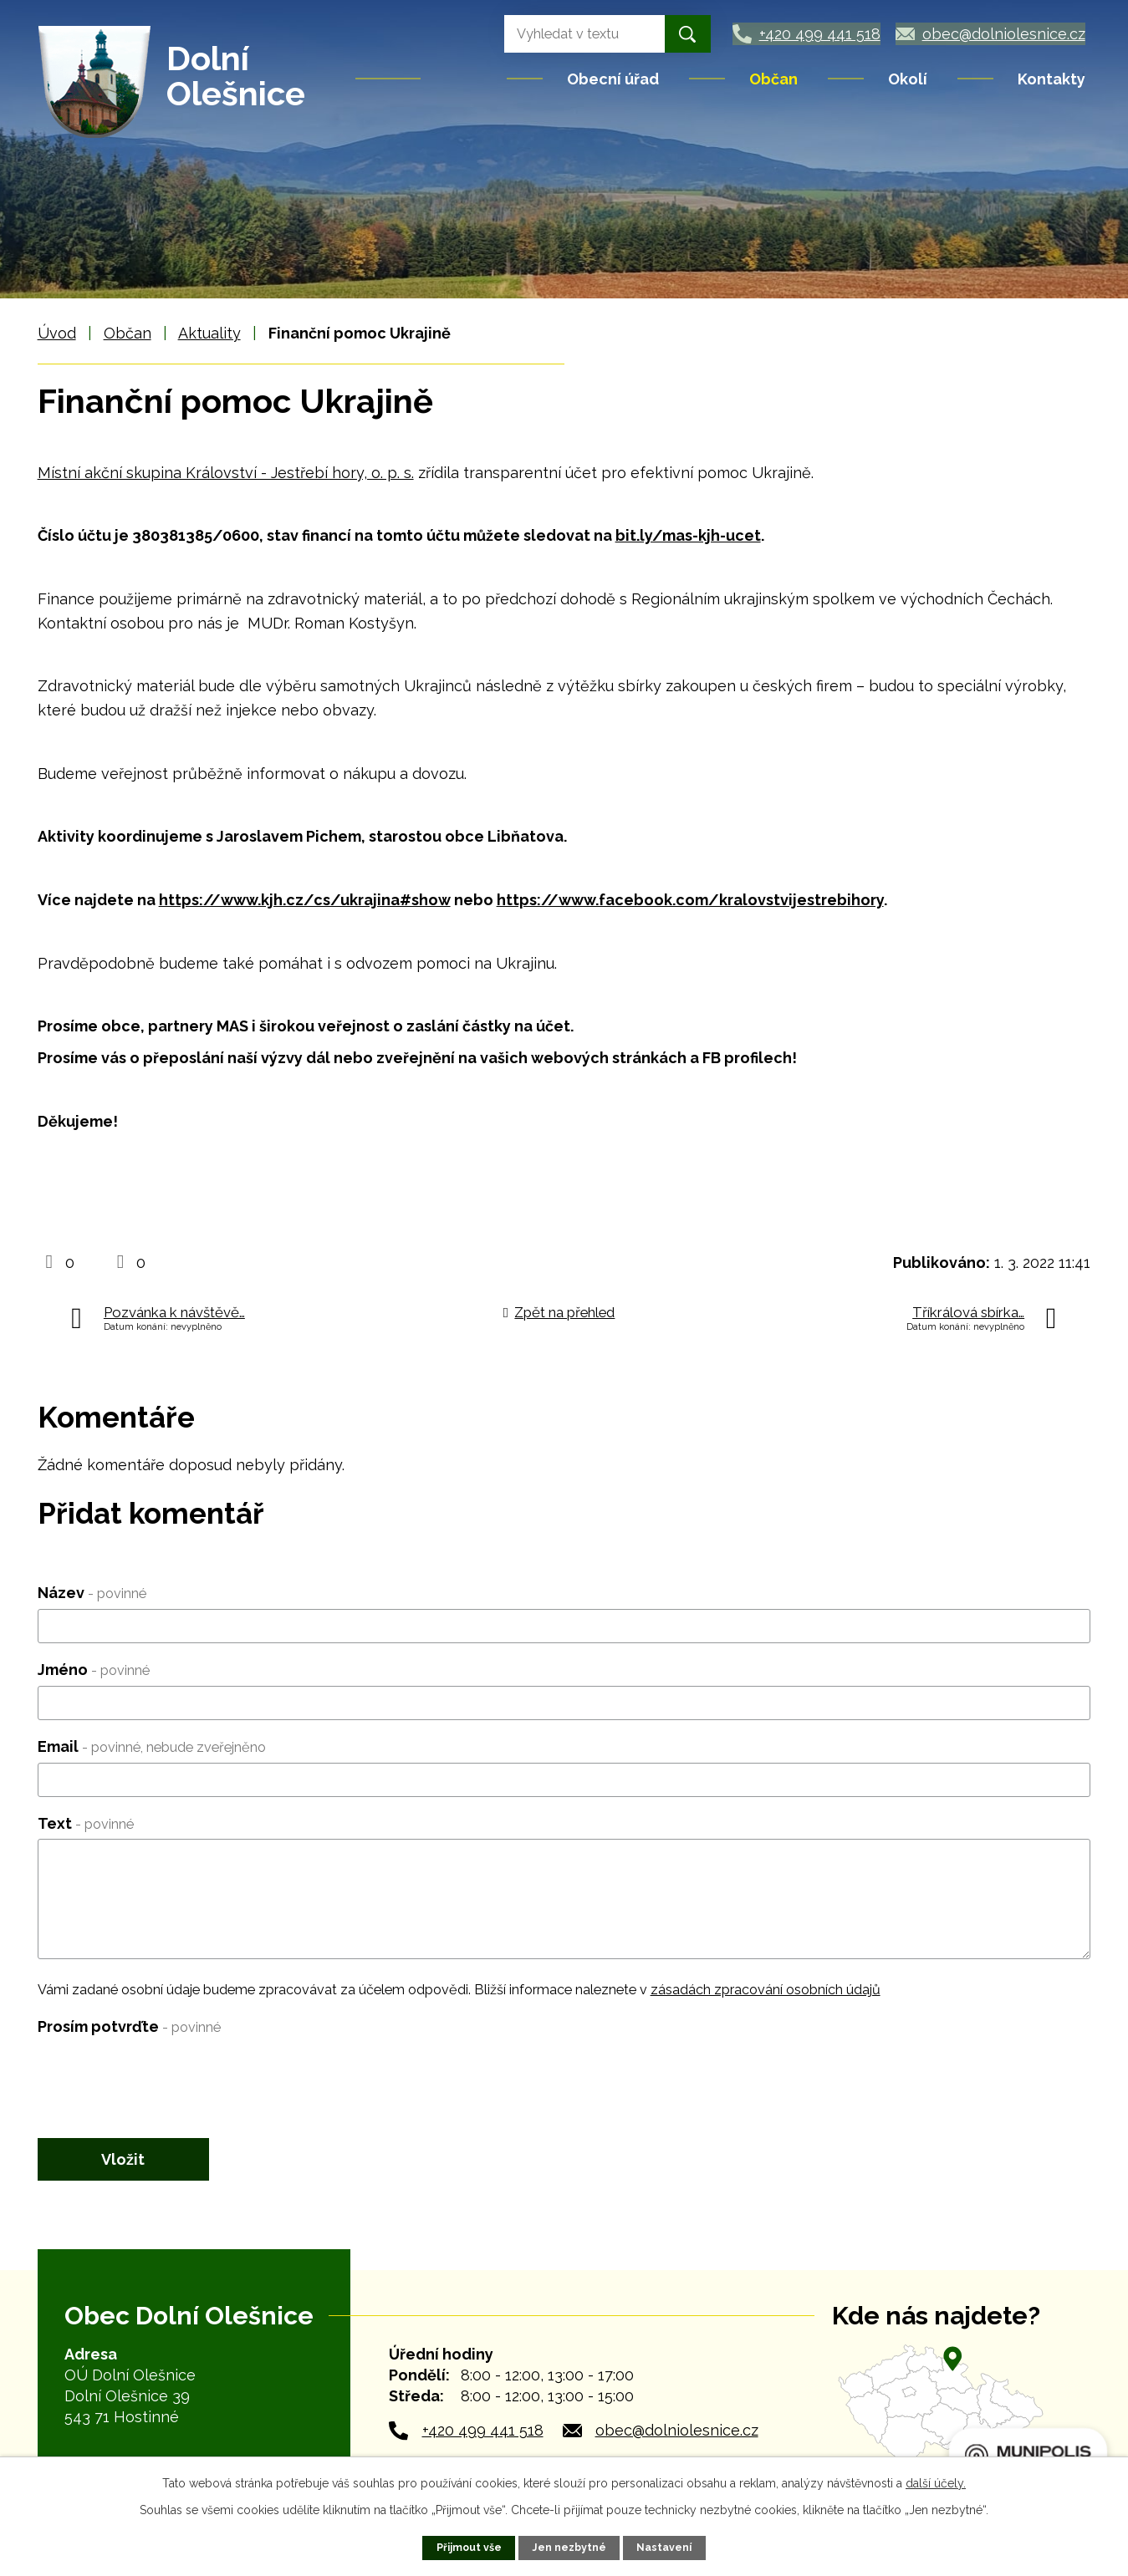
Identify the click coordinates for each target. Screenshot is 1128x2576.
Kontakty (1051, 79)
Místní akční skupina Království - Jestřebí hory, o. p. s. (226, 472)
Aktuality (209, 333)
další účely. (936, 2483)
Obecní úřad (613, 79)
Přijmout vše (469, 2547)
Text (86, 1823)
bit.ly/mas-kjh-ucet (688, 535)
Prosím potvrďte (129, 2026)
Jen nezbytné (570, 2547)
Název (92, 1592)
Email (152, 1746)
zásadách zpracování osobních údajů (765, 1990)
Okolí (907, 79)
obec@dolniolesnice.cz (676, 2432)
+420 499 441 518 (483, 2432)
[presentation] (165, 2075)
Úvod (465, 78)
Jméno (94, 1669)
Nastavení (664, 2547)
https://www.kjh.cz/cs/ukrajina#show (305, 900)
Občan (773, 79)
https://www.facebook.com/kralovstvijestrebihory (690, 900)
